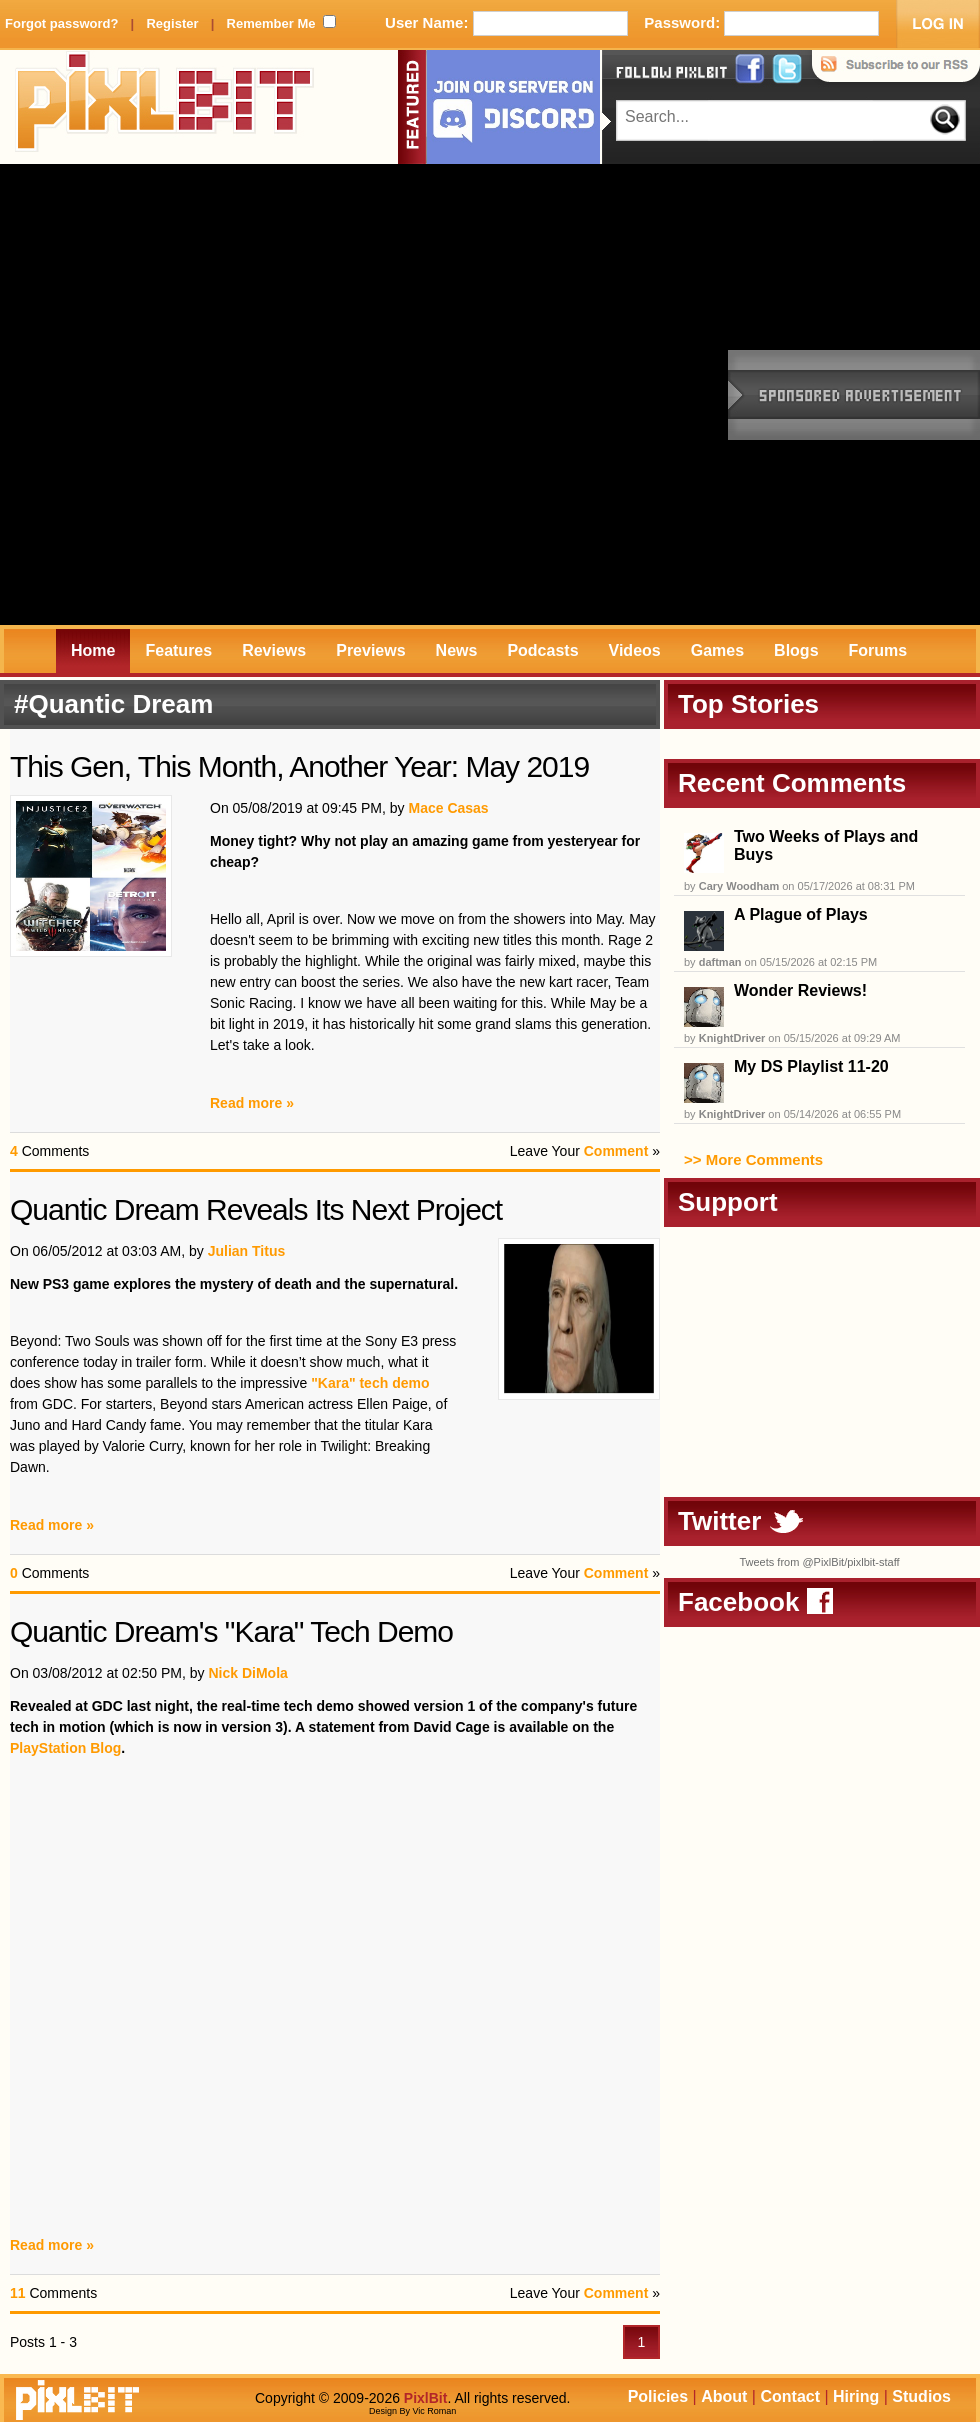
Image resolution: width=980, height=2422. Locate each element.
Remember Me (271, 23)
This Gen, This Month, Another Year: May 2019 (299, 766)
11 (18, 2293)
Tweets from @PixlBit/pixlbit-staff (819, 1562)
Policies (658, 2396)
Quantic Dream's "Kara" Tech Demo (231, 1631)
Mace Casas (448, 808)
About (724, 2396)
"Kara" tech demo (370, 1383)
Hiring (856, 2396)
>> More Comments (753, 1159)
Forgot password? (61, 23)
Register (172, 23)
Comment (616, 1151)
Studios (921, 2396)
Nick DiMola (247, 1673)
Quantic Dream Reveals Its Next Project (256, 1209)
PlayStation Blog (65, 1748)
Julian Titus (247, 1251)
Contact (790, 2396)
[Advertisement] (230, 394)
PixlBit (165, 107)
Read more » (252, 1103)
